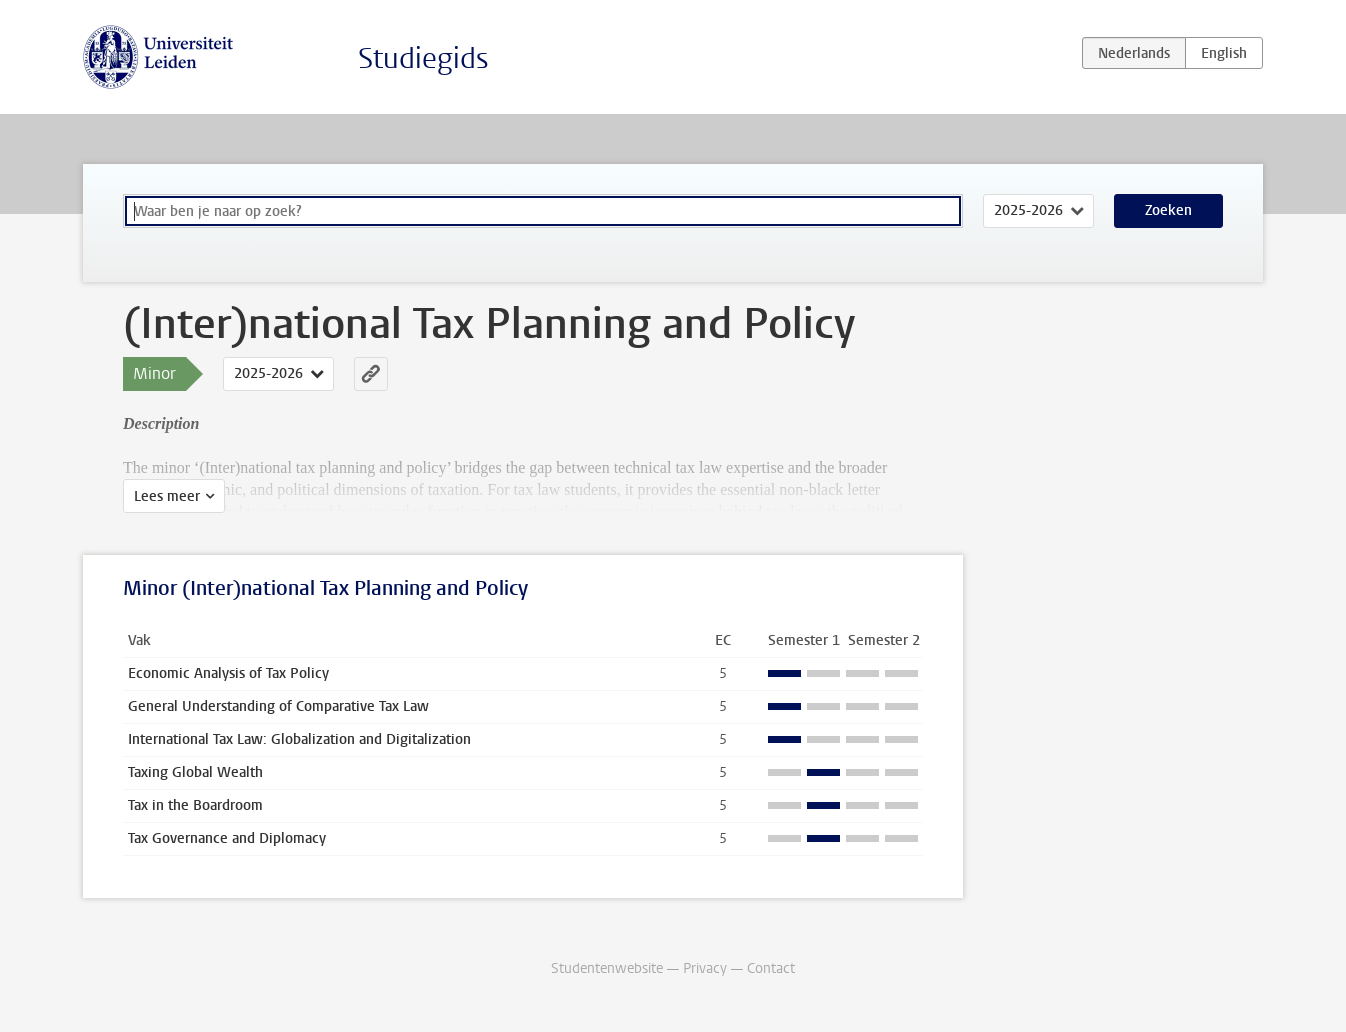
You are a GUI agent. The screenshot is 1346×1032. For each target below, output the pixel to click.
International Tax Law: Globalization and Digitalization (299, 739)
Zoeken (1168, 210)
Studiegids (423, 58)
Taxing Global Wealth (195, 772)
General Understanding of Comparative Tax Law (278, 706)
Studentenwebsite (607, 968)
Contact (771, 968)
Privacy (705, 968)
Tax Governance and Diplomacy (227, 838)
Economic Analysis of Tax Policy (228, 673)
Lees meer (167, 496)
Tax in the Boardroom (195, 805)
